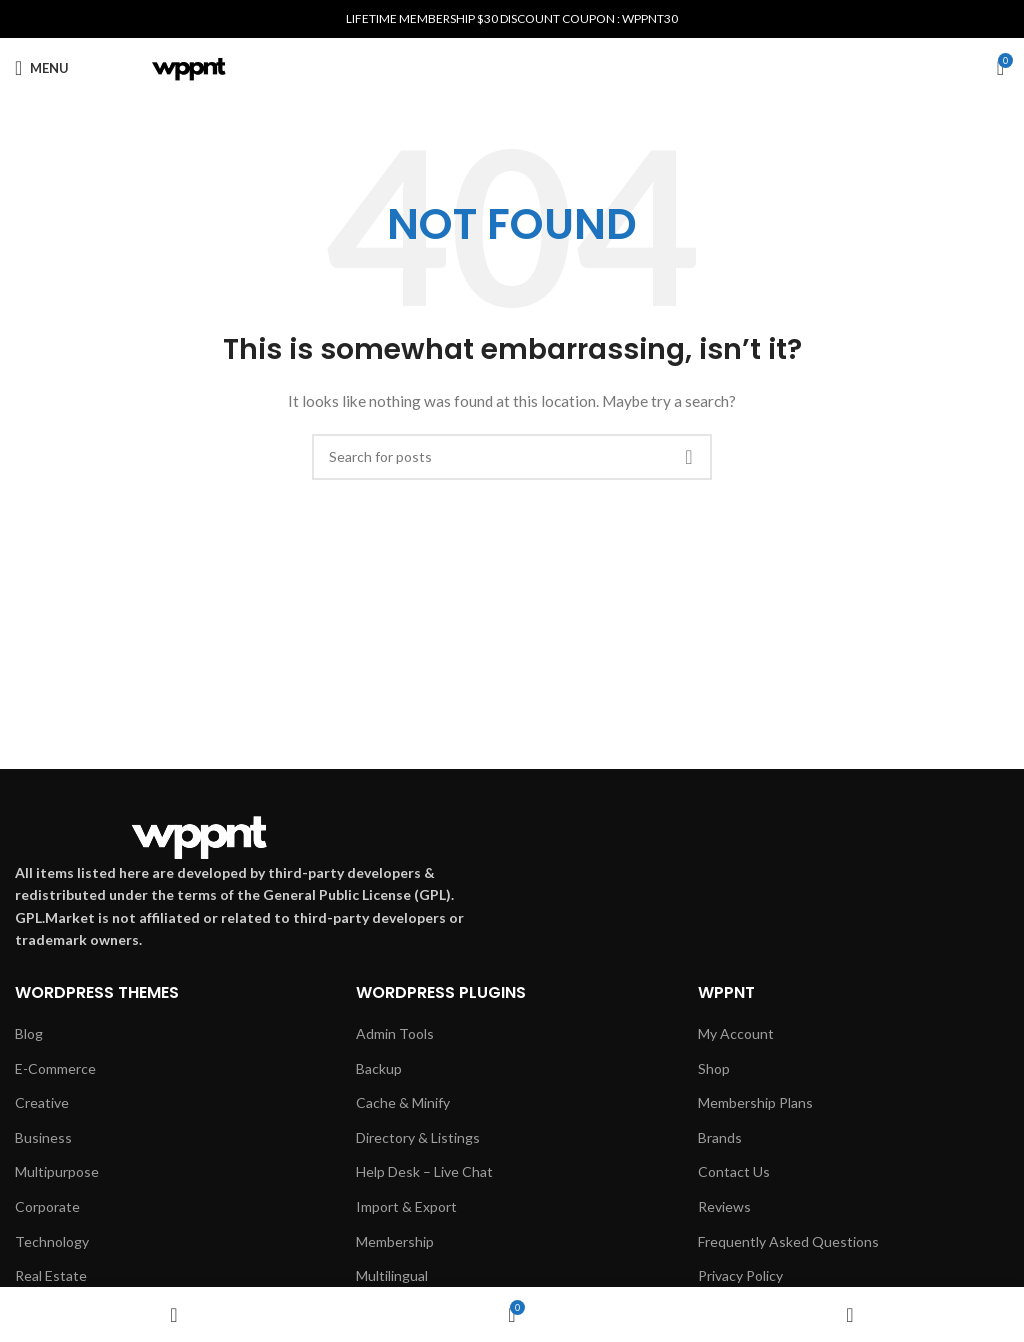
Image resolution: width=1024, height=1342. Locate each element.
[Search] (512, 457)
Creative (42, 1102)
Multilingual (392, 1275)
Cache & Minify (403, 1102)
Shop (714, 1068)
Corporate (47, 1206)
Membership (395, 1241)
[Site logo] (189, 66)
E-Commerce (55, 1068)
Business (43, 1137)
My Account (736, 1033)
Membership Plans (755, 1102)
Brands (720, 1137)
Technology (52, 1241)
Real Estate (51, 1275)
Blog (29, 1033)
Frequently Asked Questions (788, 1241)
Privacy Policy (740, 1275)
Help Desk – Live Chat (424, 1171)
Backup (379, 1068)
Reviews (724, 1206)
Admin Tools (395, 1033)
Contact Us (734, 1171)
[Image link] (199, 833)
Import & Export (406, 1206)
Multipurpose (57, 1171)
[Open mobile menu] (42, 68)
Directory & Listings (418, 1137)
